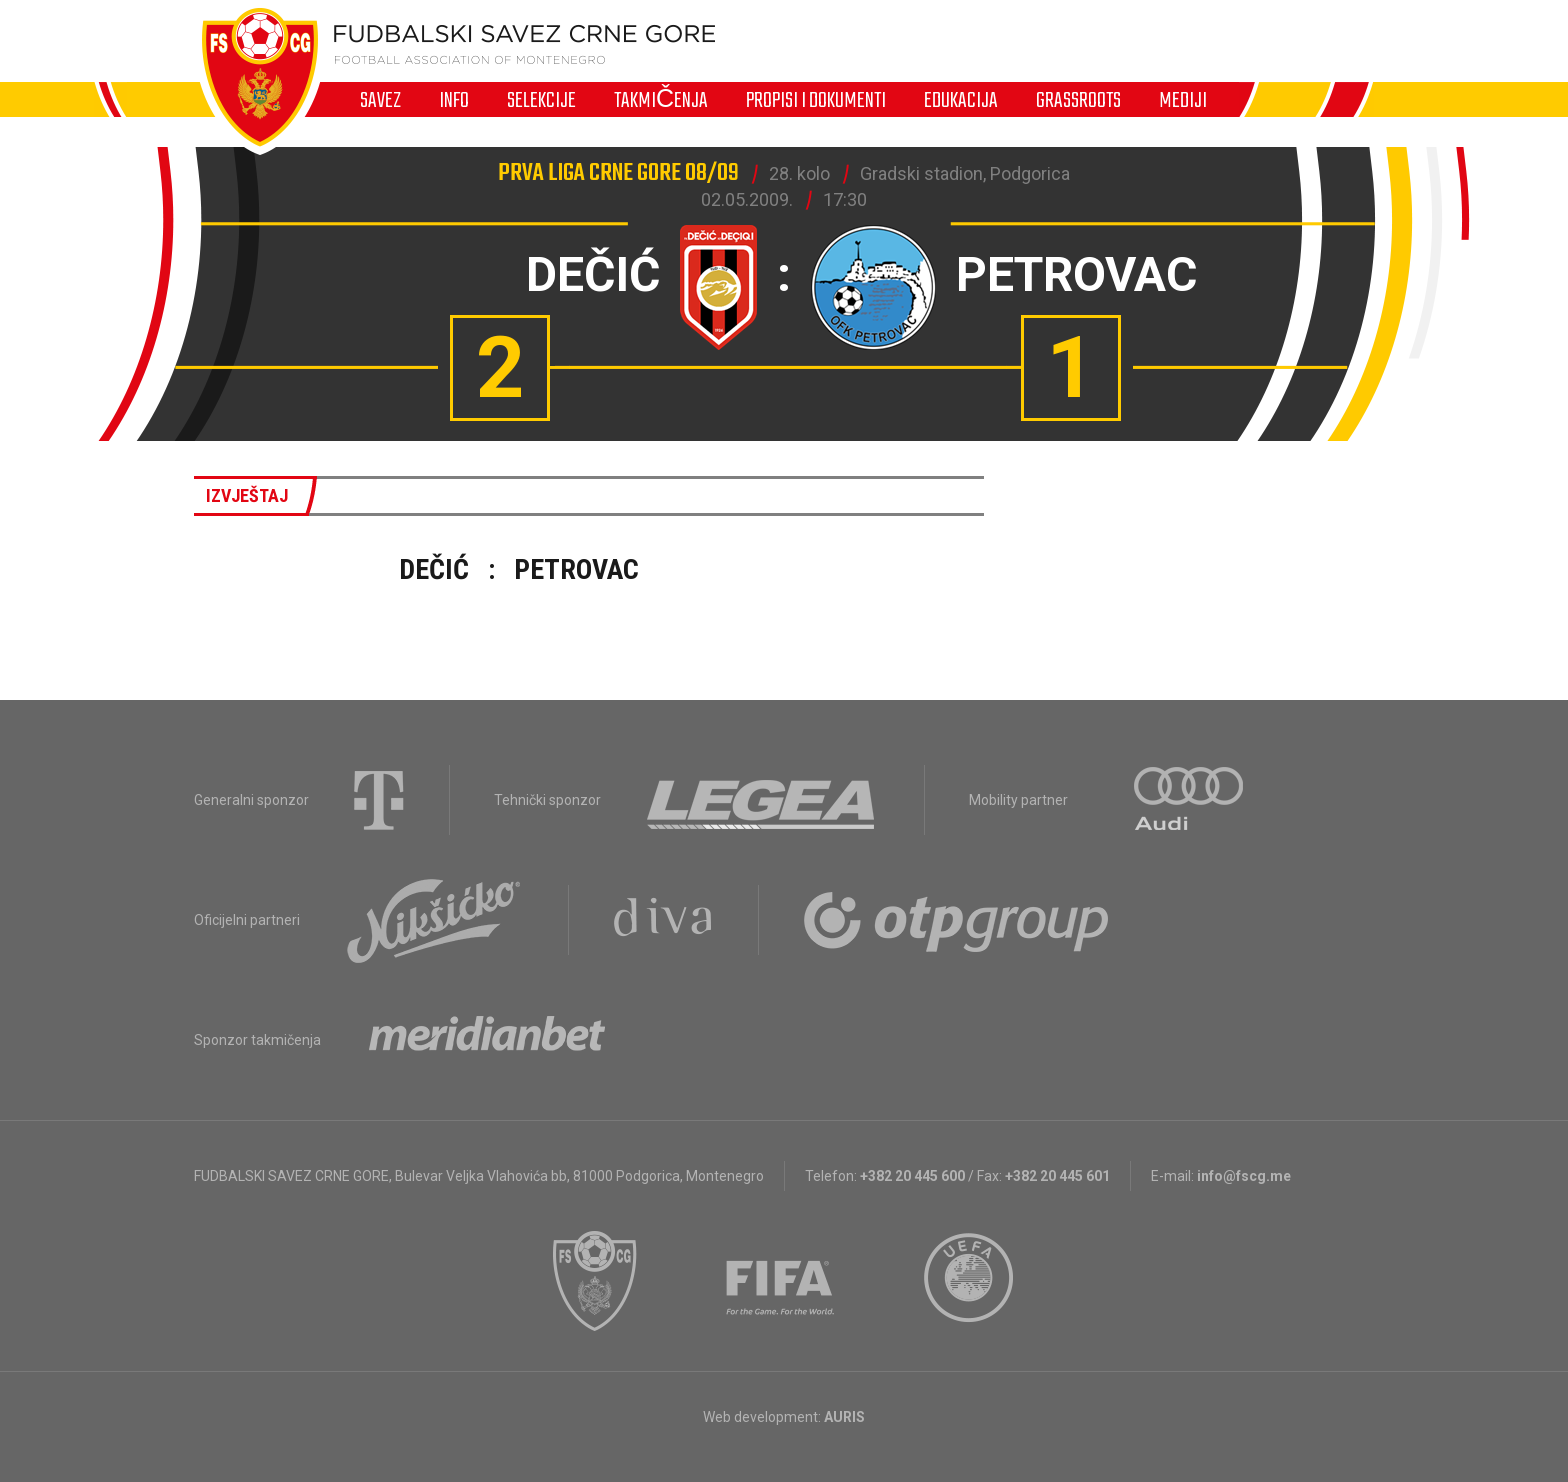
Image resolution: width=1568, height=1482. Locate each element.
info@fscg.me (1244, 1176)
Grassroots (1078, 100)
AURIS (844, 1417)
